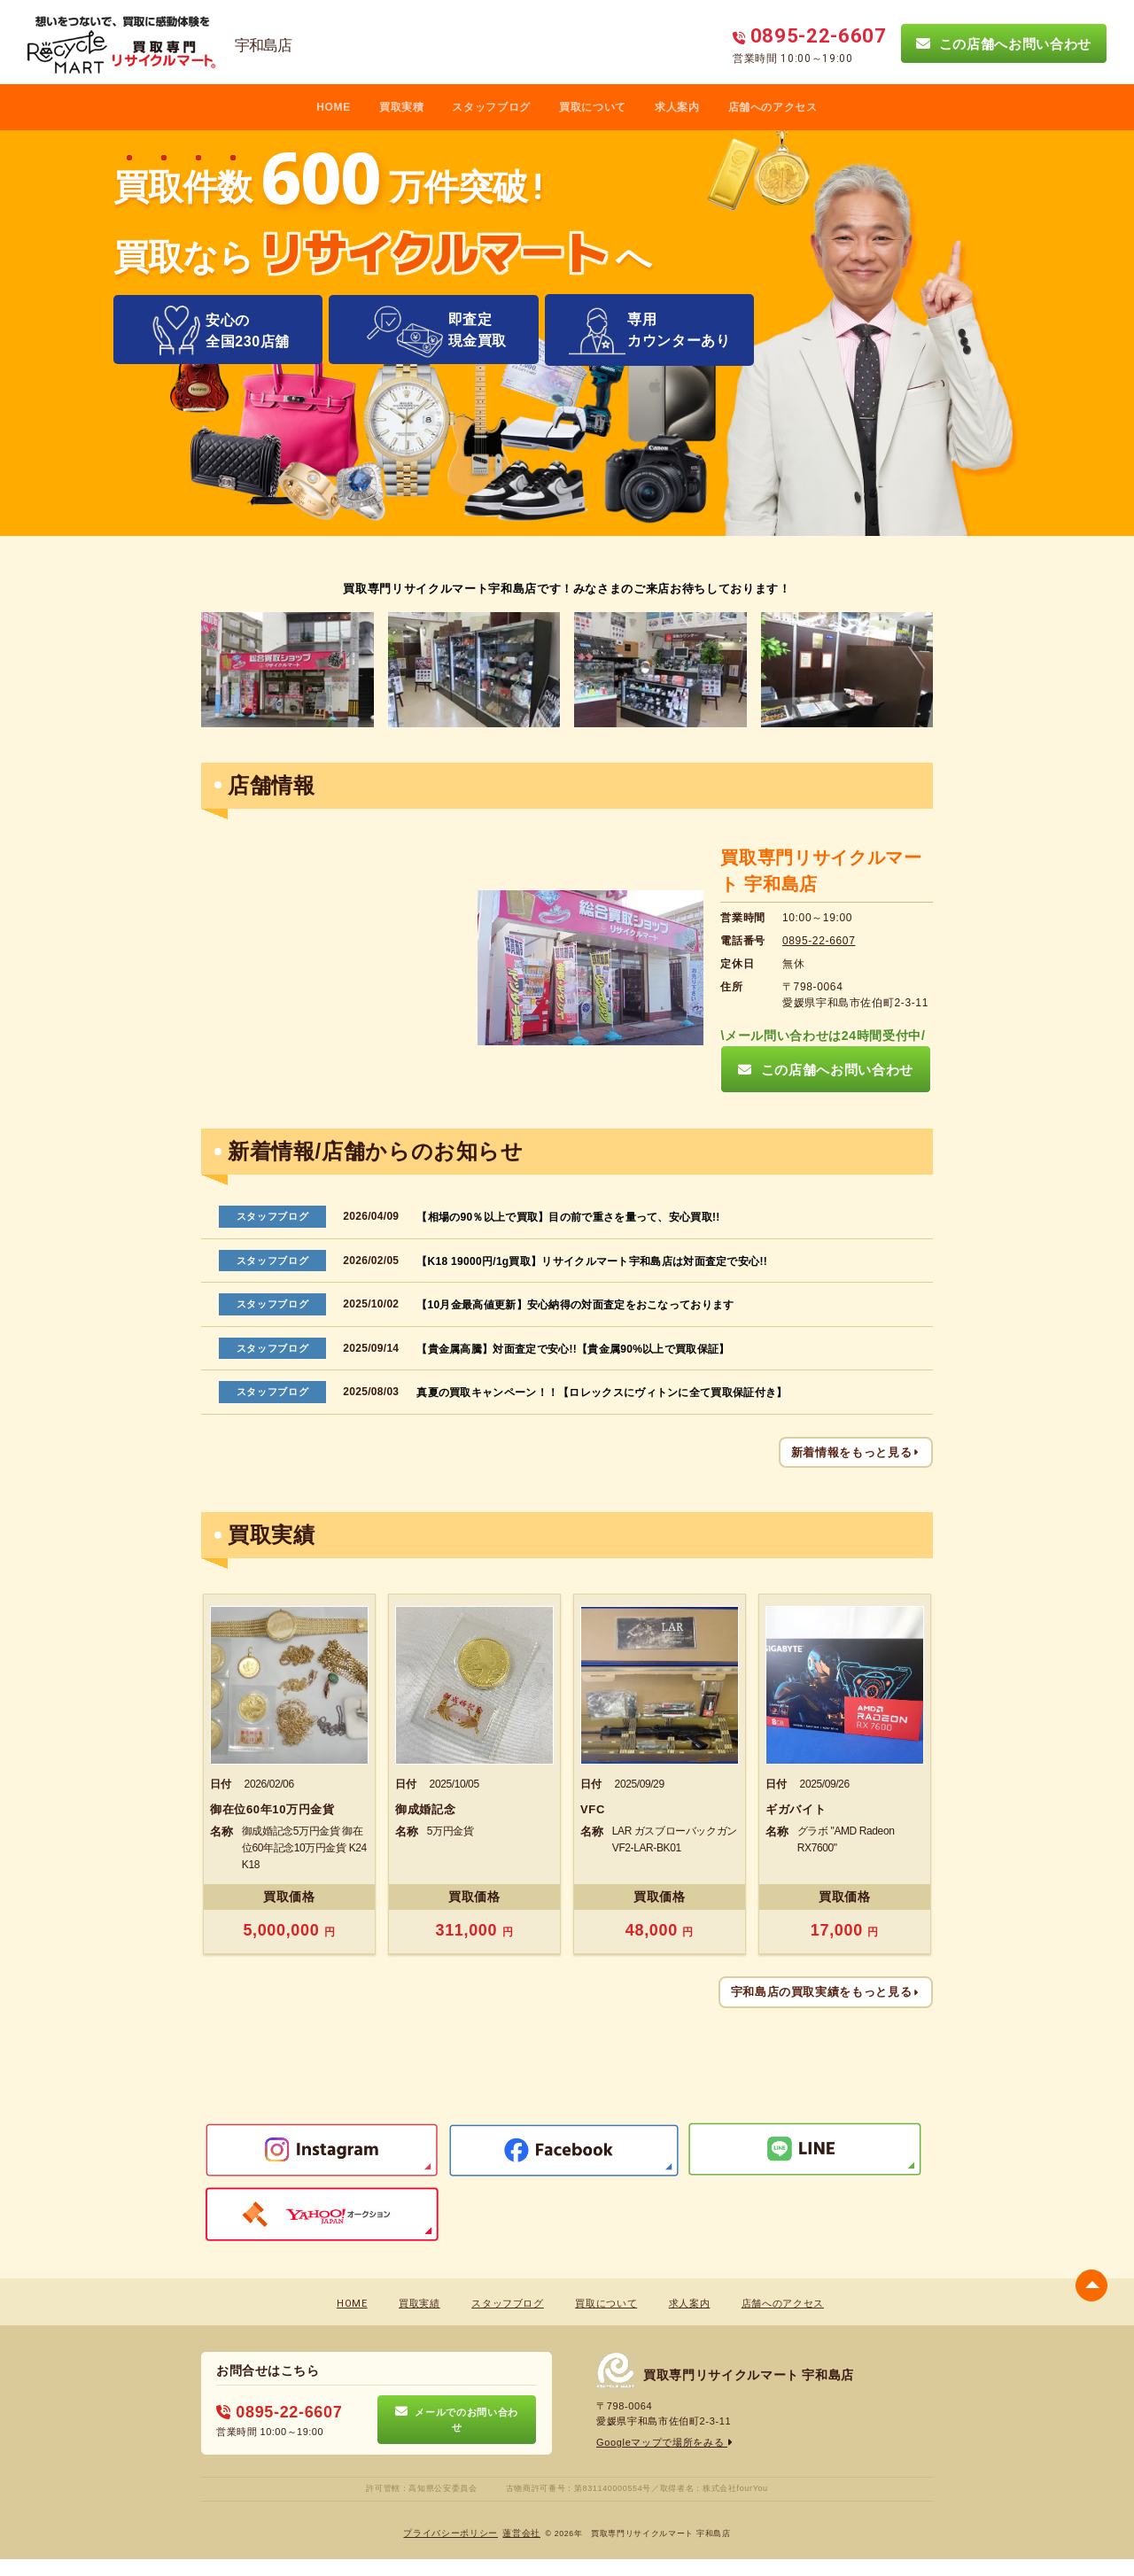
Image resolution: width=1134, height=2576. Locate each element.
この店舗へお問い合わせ (1003, 43)
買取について (592, 107)
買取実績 (419, 2303)
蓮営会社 (521, 2533)
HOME (333, 107)
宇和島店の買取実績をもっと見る (825, 1991)
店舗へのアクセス (773, 107)
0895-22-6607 (819, 941)
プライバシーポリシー (450, 2533)
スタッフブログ (491, 107)
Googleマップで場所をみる (665, 2442)
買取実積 (401, 107)
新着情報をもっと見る (855, 1452)
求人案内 (677, 107)
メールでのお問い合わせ (456, 2419)
